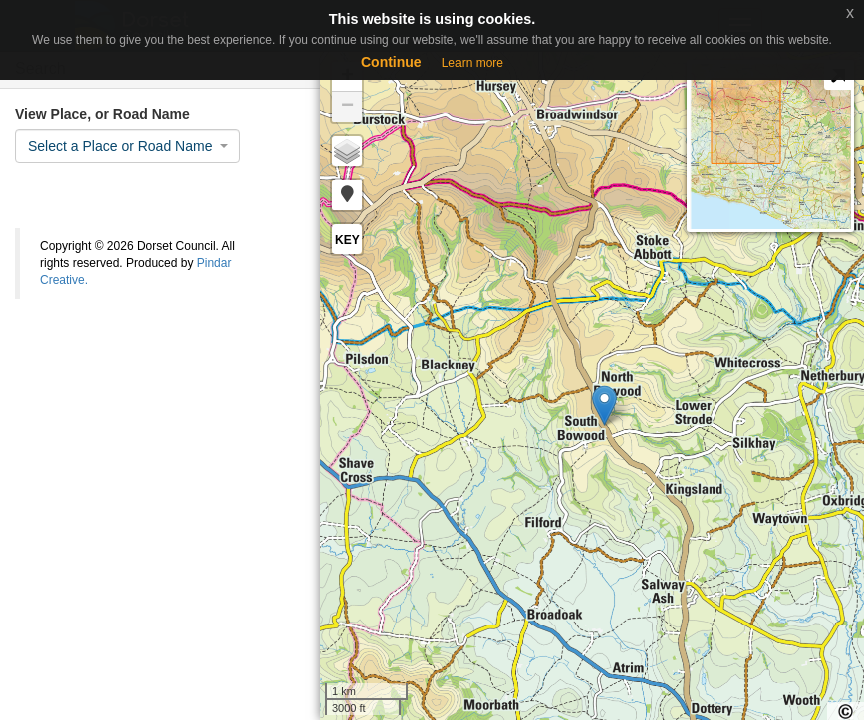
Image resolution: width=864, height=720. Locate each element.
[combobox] (127, 146)
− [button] (347, 107)
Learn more (472, 63)
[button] (347, 195)
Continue (391, 62)
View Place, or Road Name (102, 114)
